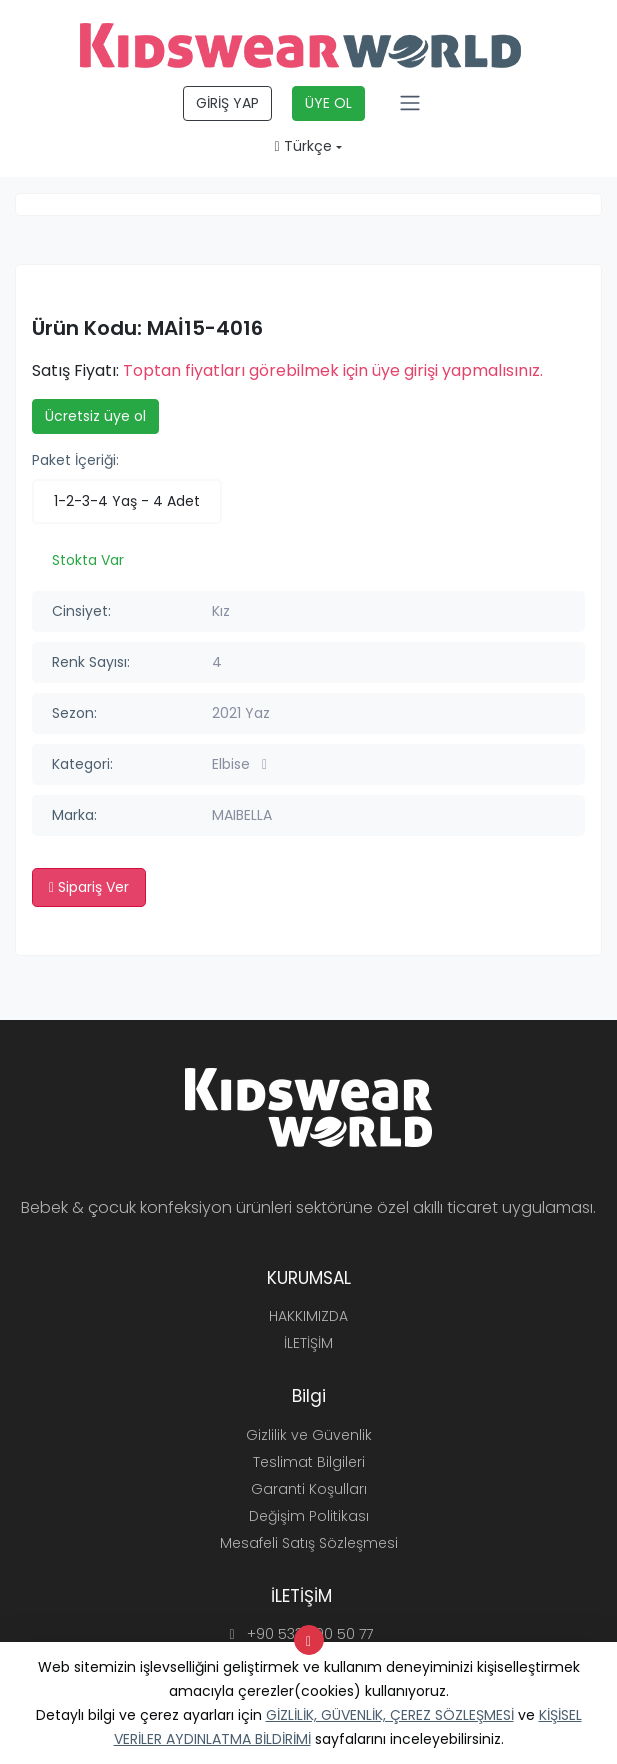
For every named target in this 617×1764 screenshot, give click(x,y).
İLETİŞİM (308, 1343)
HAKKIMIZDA (308, 1316)
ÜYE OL (328, 103)
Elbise (239, 764)
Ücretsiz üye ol (95, 416)
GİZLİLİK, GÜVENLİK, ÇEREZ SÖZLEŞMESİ (390, 1715)
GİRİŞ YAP (227, 103)
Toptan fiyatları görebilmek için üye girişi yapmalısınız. (333, 370)
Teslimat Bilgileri (309, 1462)
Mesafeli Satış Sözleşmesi (309, 1543)
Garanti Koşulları (309, 1489)
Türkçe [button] (303, 146)
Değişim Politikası (309, 1516)
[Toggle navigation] (410, 103)
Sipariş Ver (89, 887)
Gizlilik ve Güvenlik (309, 1435)
